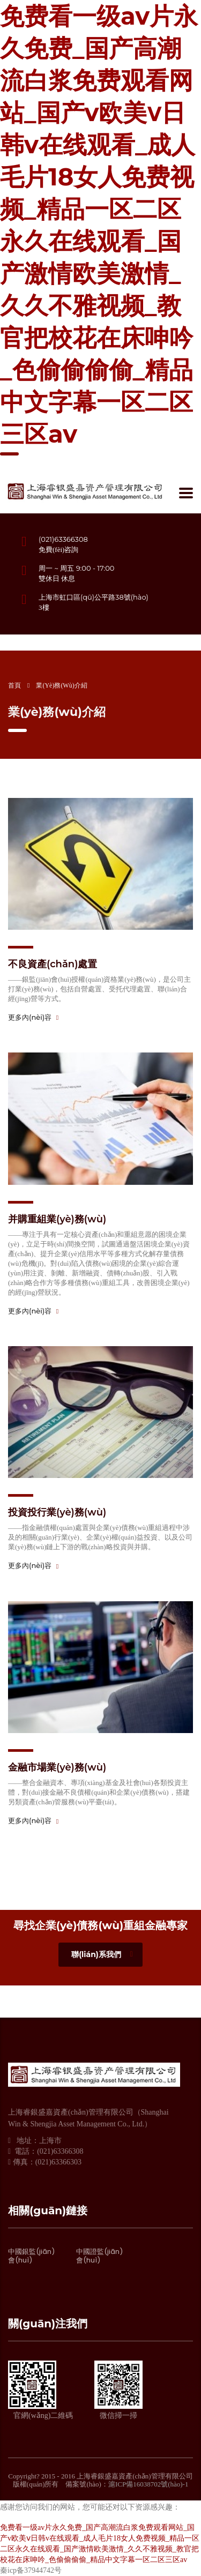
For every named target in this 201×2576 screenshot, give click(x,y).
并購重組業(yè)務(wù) (57, 1219)
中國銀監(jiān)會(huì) (31, 2256)
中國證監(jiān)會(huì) (99, 2256)
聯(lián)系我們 (102, 1954)
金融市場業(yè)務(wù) (57, 1767)
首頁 (14, 685)
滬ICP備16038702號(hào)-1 (148, 2484)
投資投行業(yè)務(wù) (57, 1512)
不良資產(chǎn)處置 (52, 964)
